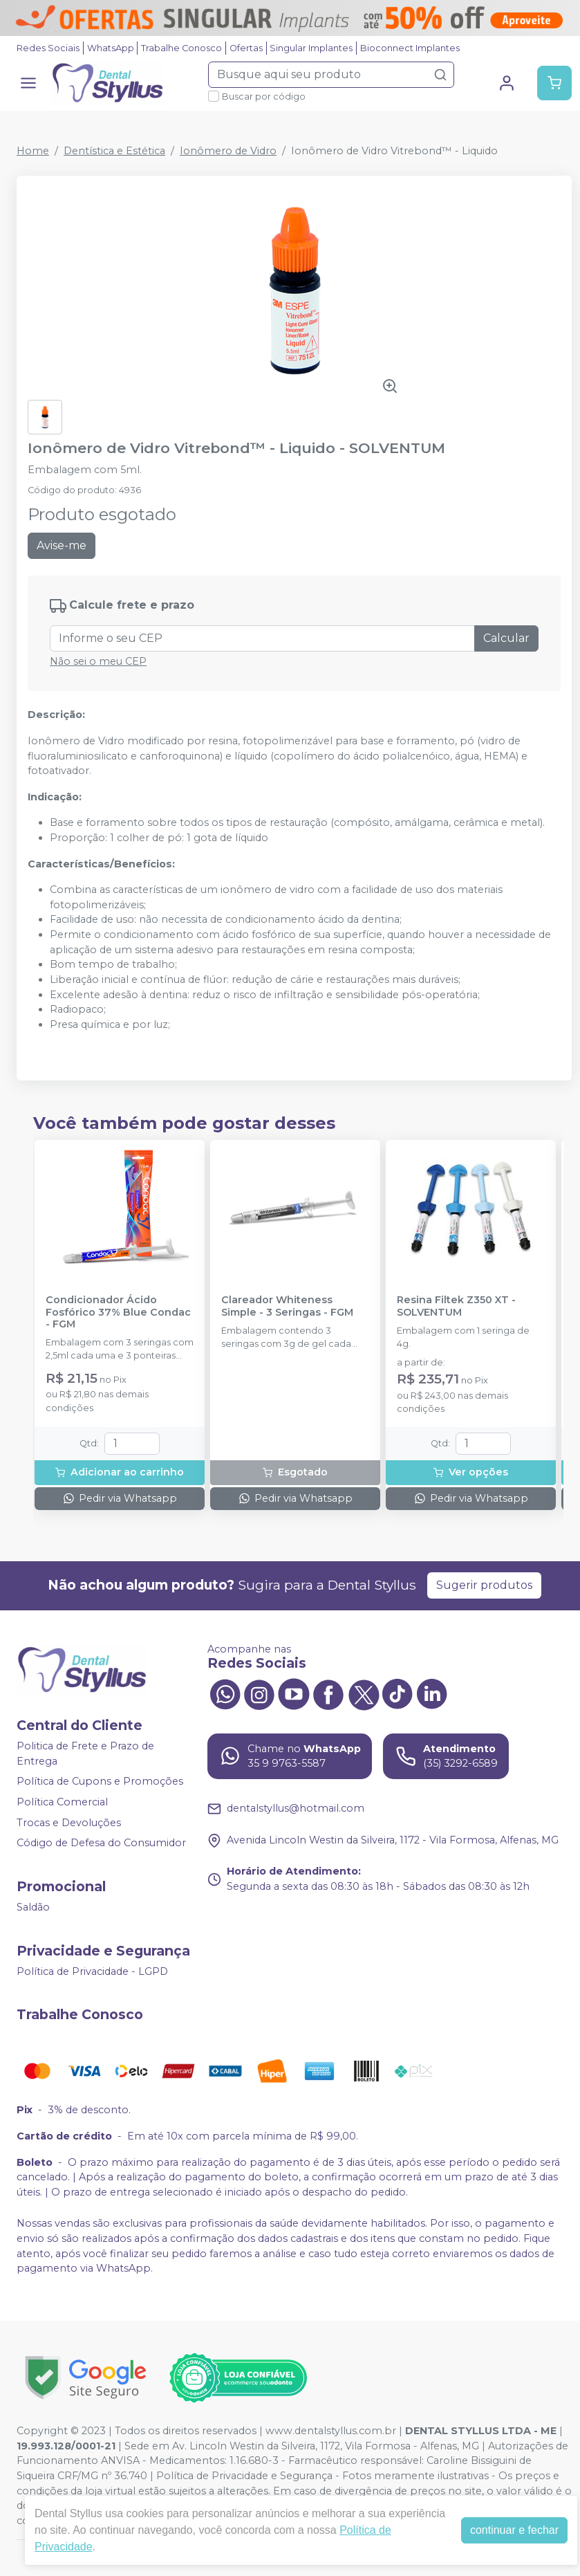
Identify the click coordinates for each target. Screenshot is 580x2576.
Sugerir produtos (484, 1585)
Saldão (33, 1907)
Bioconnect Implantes (410, 48)
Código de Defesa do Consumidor (101, 1843)
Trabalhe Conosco (181, 48)
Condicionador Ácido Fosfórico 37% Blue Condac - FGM (118, 1312)
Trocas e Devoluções (69, 1822)
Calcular (506, 638)
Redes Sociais (48, 48)
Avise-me (61, 545)
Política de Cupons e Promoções (100, 1782)
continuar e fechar (514, 2530)
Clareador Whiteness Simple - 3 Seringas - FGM (287, 1306)
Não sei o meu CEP (98, 661)
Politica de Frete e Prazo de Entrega (85, 1753)
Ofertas (246, 48)
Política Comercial (62, 1802)
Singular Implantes (311, 48)
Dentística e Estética (114, 151)
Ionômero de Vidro (228, 151)
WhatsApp (110, 48)
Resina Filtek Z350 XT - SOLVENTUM (456, 1306)
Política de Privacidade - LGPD (92, 1971)
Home (33, 151)
